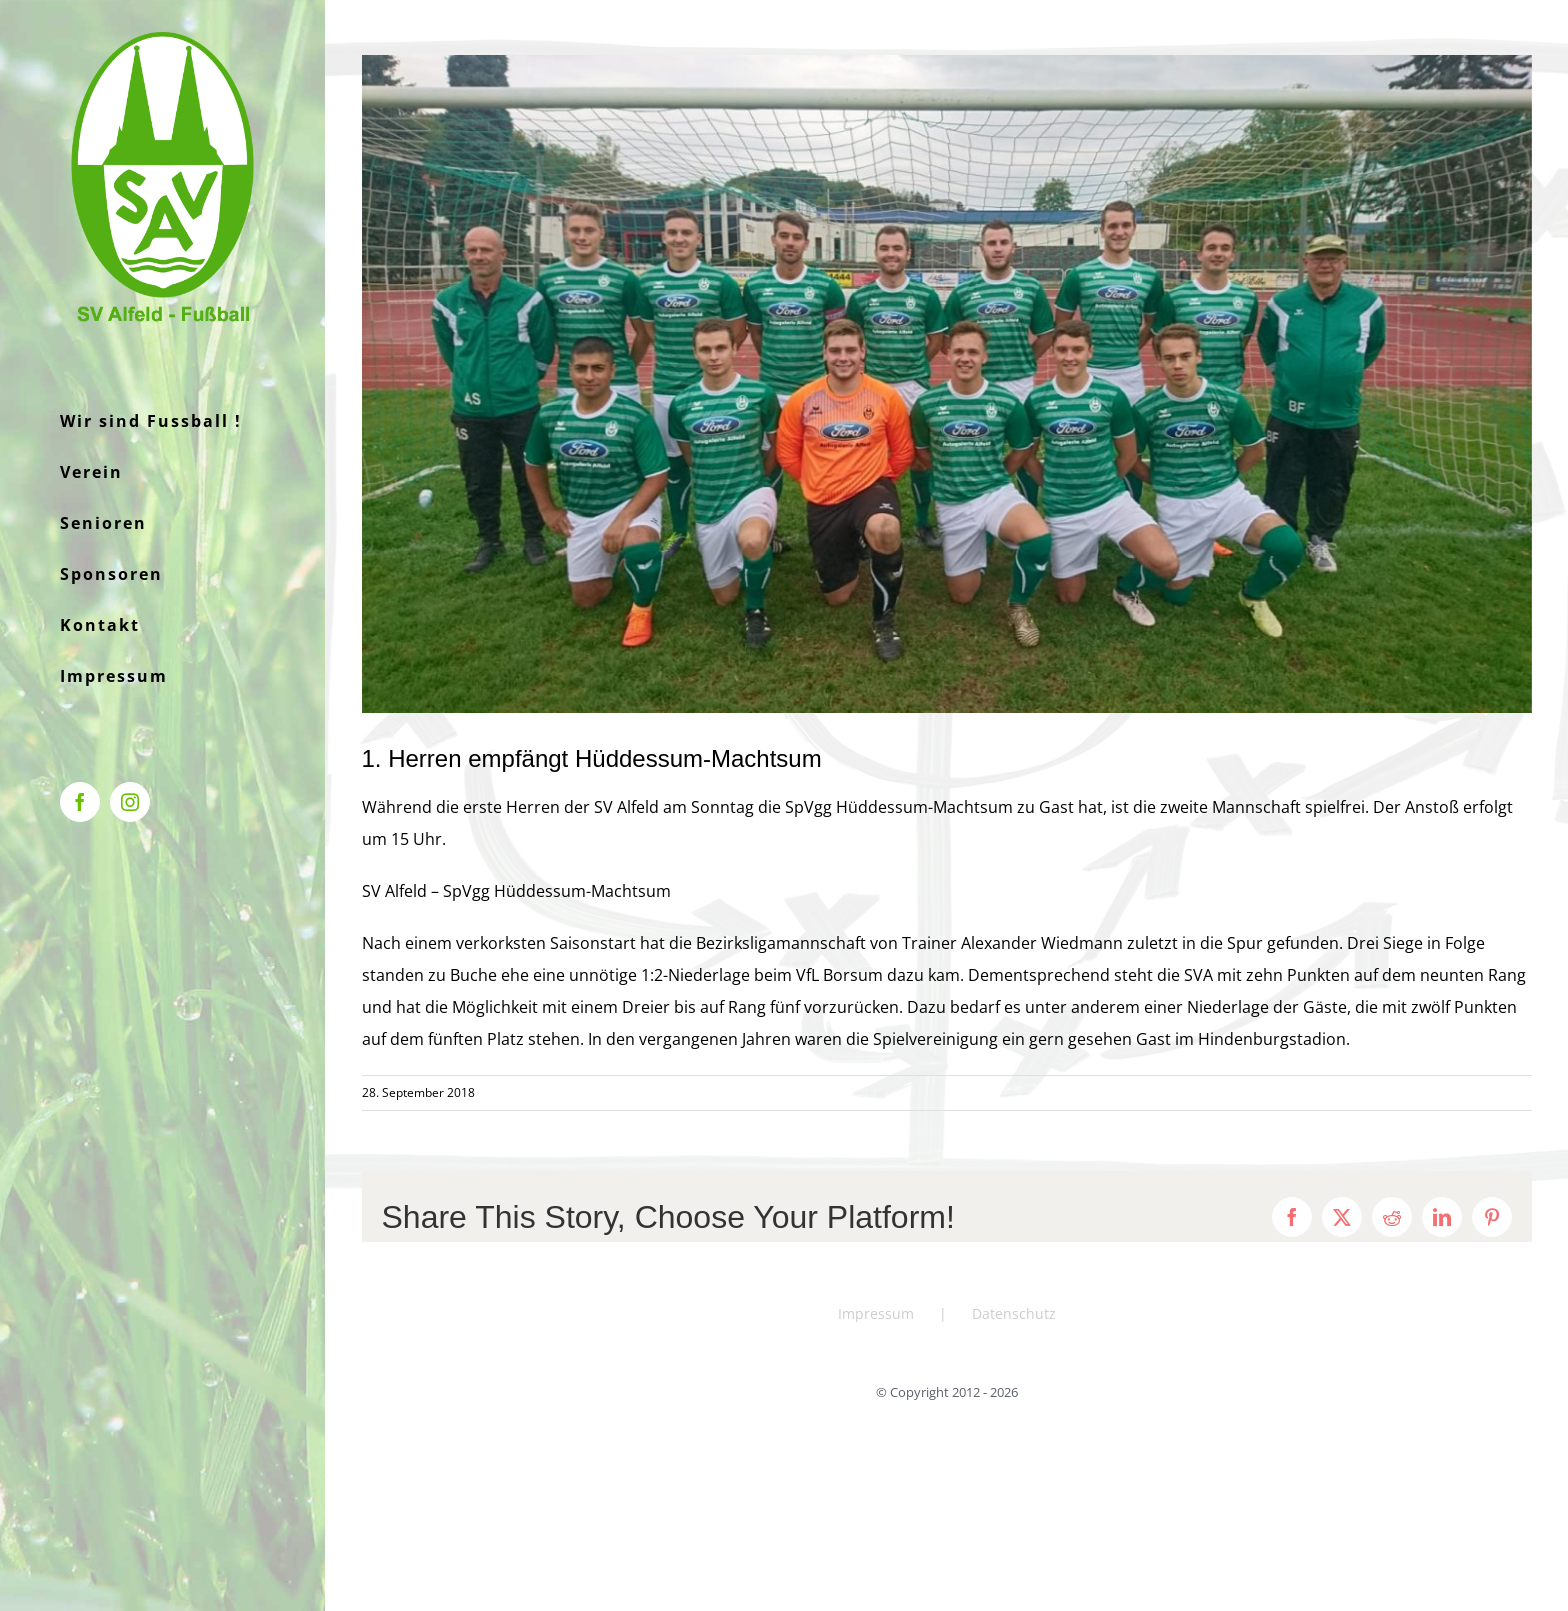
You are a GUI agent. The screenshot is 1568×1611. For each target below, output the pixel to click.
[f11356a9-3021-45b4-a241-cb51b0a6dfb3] (947, 384)
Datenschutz (1014, 1313)
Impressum (876, 1313)
